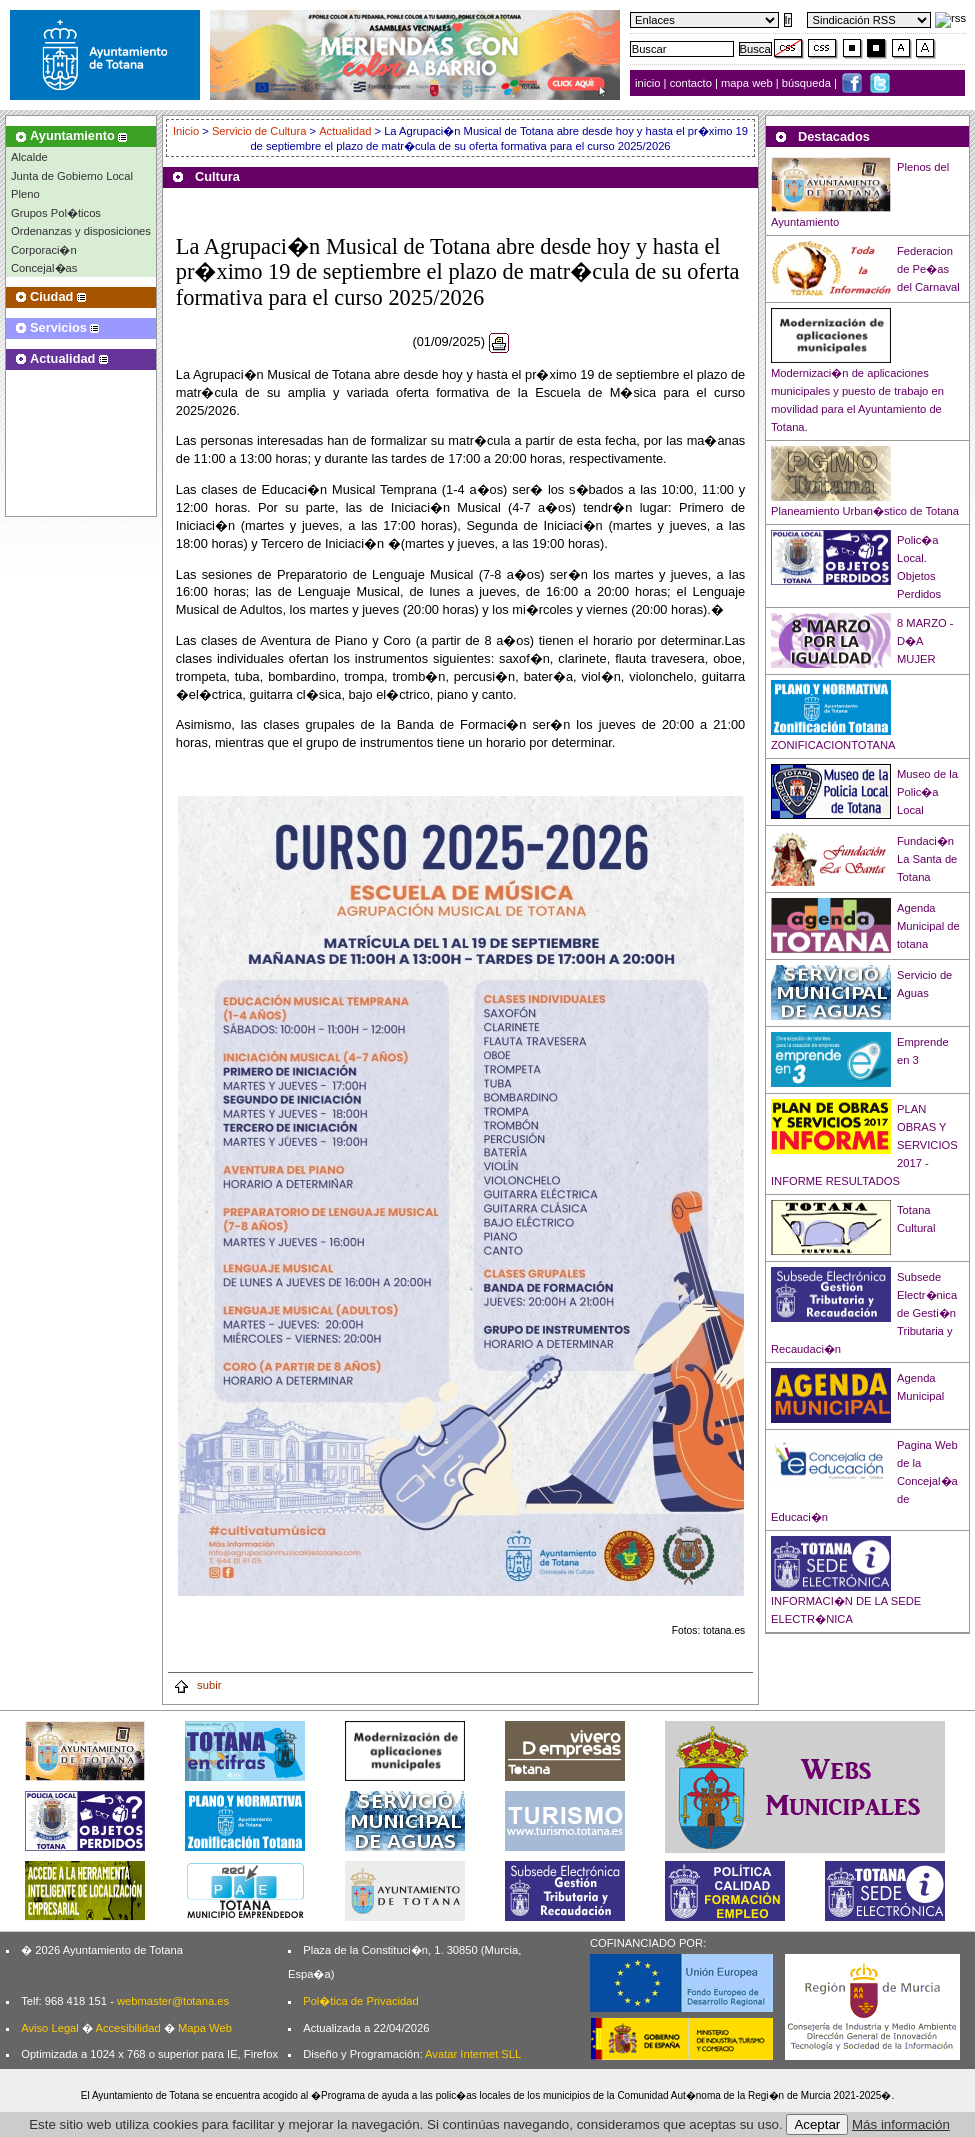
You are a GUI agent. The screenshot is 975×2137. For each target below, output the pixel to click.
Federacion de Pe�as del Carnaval (928, 269)
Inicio (187, 131)
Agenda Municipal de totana (928, 926)
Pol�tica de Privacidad (360, 2001)
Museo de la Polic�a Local (927, 792)
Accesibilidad (127, 2028)
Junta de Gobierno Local (72, 176)
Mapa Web (205, 2028)
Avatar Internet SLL (473, 2054)
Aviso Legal (50, 2028)
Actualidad (345, 131)
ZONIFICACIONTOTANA (833, 745)
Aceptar (817, 2124)
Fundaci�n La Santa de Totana (927, 859)
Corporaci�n (44, 250)
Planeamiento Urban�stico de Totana (865, 511)
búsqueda (808, 83)
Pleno (25, 194)
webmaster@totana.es (173, 2001)
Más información (901, 2124)
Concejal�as (44, 268)
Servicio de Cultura (259, 131)
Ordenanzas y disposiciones (81, 231)
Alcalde (29, 157)
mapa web (748, 83)
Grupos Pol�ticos (56, 213)
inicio (649, 83)
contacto (691, 83)
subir (197, 1685)
